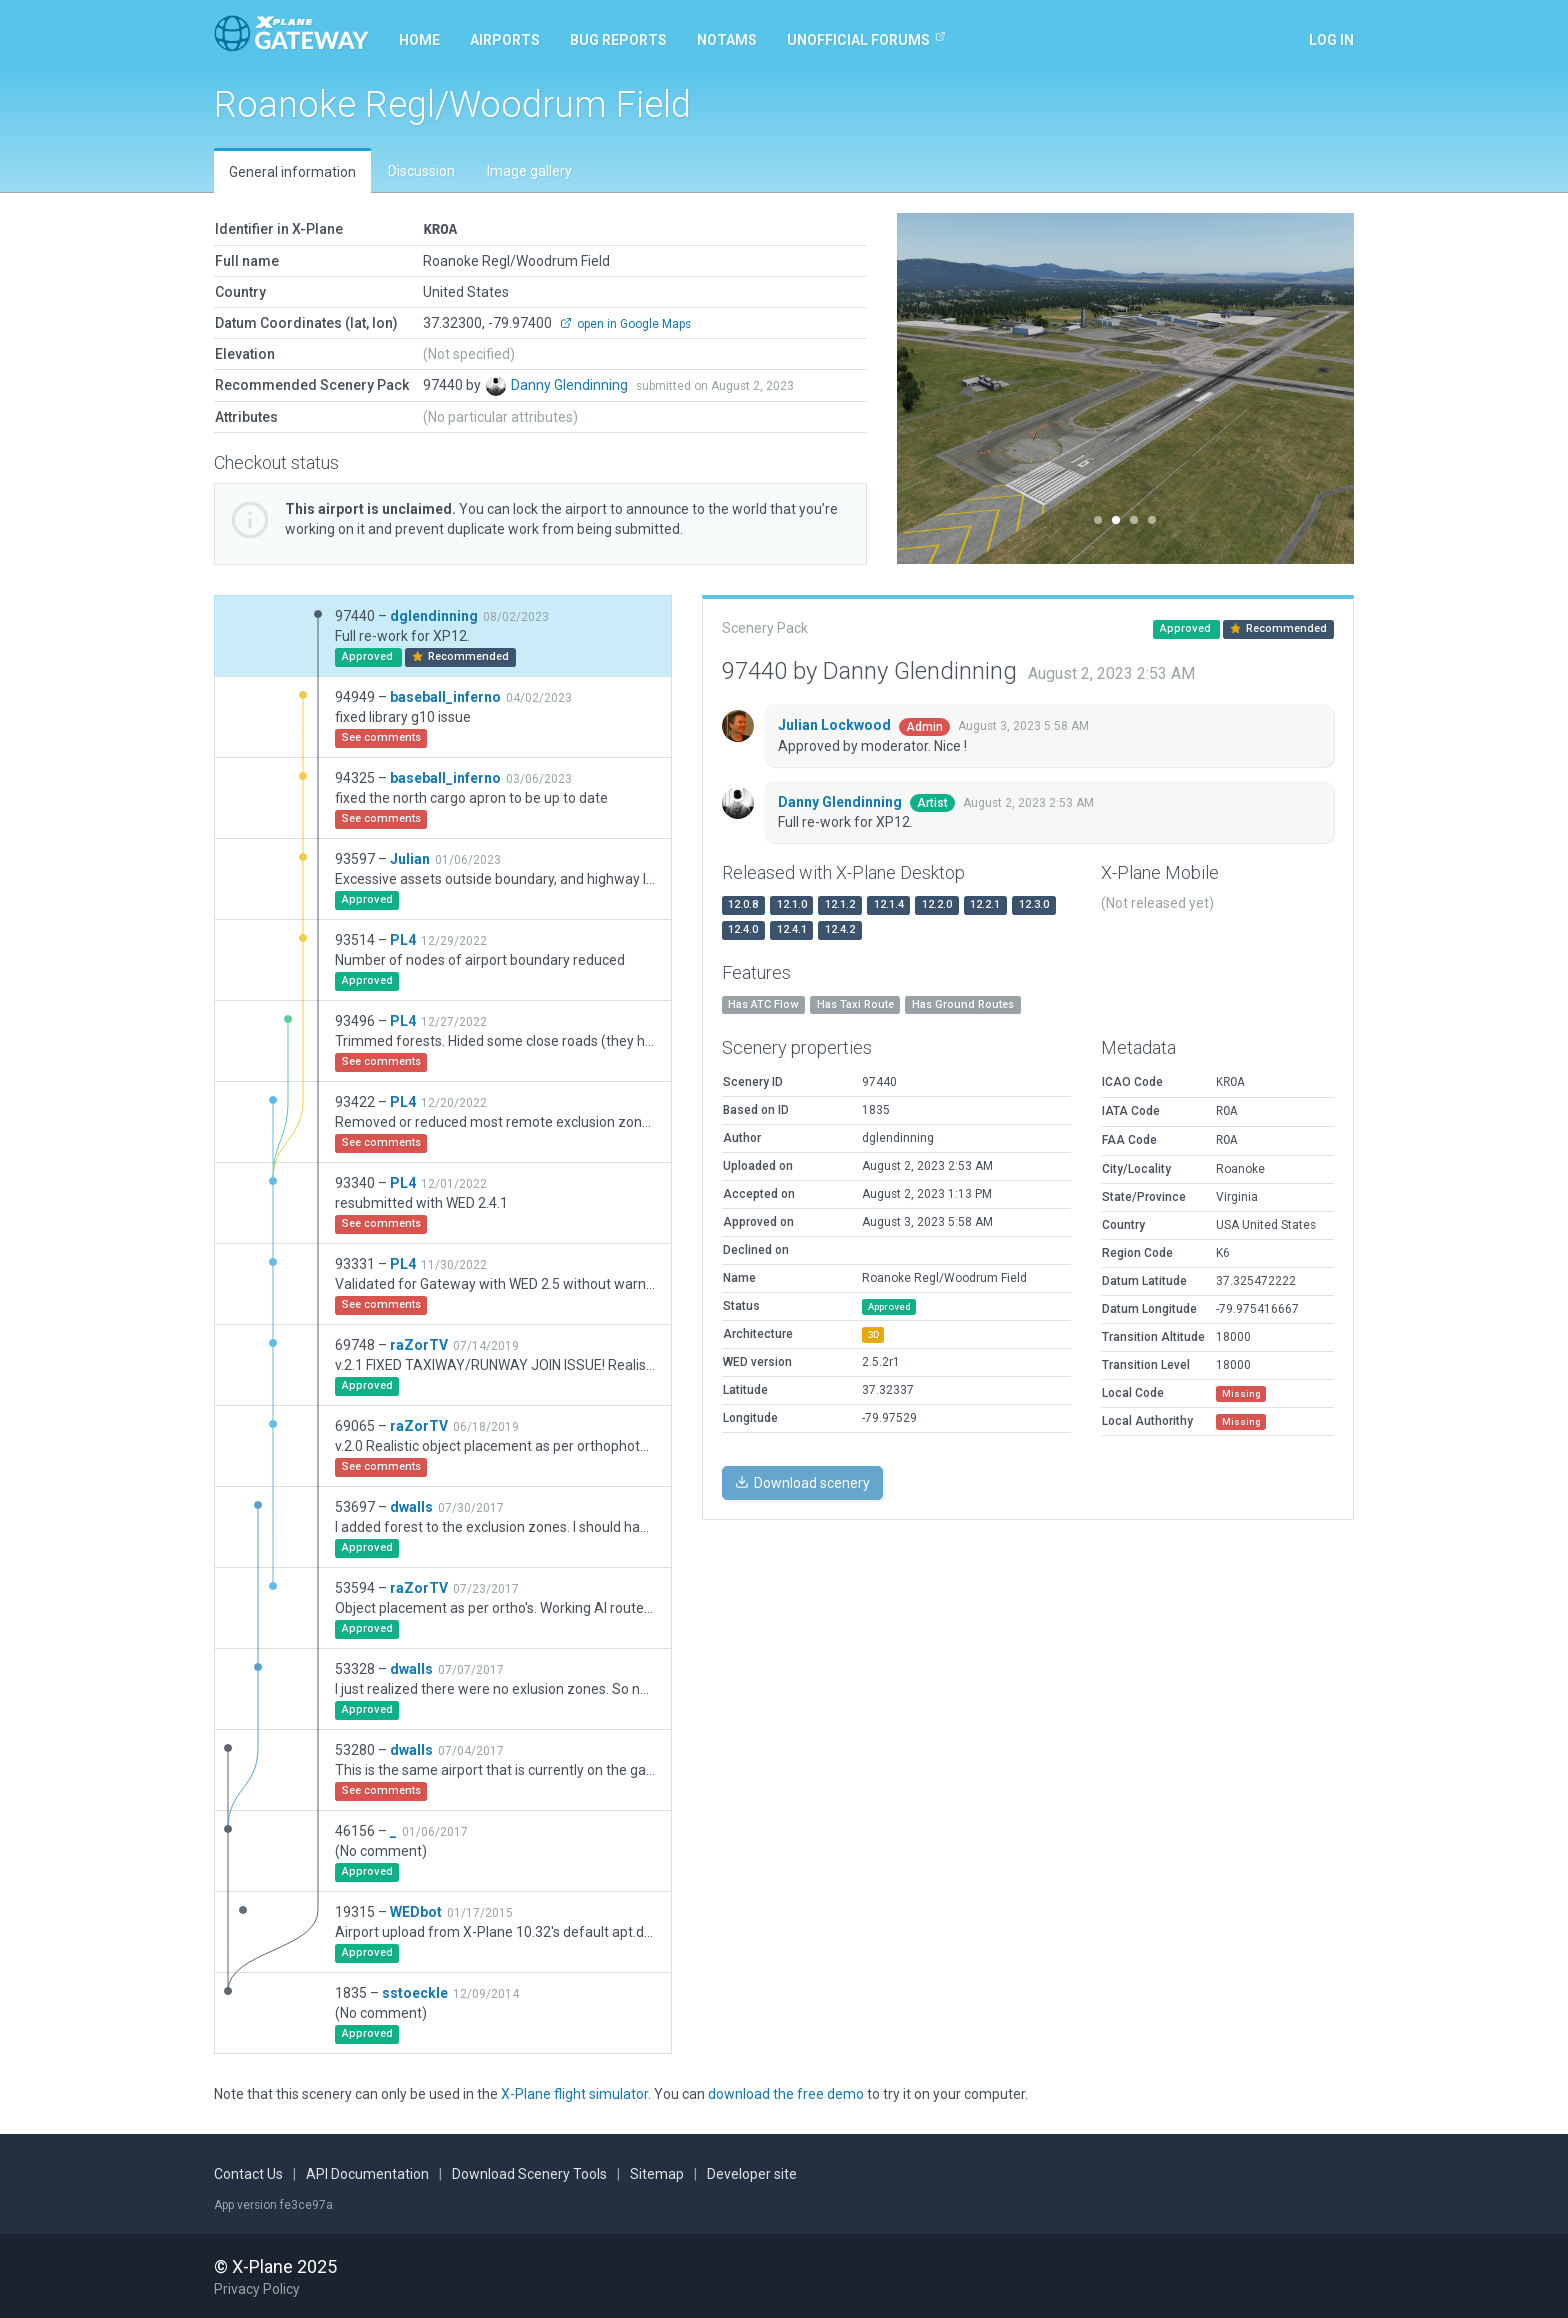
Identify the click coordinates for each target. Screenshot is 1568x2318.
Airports (505, 40)
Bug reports (618, 40)
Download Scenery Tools (529, 2173)
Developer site (752, 2173)
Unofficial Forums (866, 39)
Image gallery (529, 171)
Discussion (421, 171)
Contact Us (248, 2173)
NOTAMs (727, 40)
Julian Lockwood (836, 724)
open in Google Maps (625, 323)
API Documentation (367, 2173)
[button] (931, 388)
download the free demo (786, 2093)
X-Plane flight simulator (574, 2093)
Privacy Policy (257, 2288)
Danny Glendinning (571, 384)
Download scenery (802, 1482)
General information (292, 172)
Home (419, 40)
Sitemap (657, 2173)
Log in (1331, 40)
